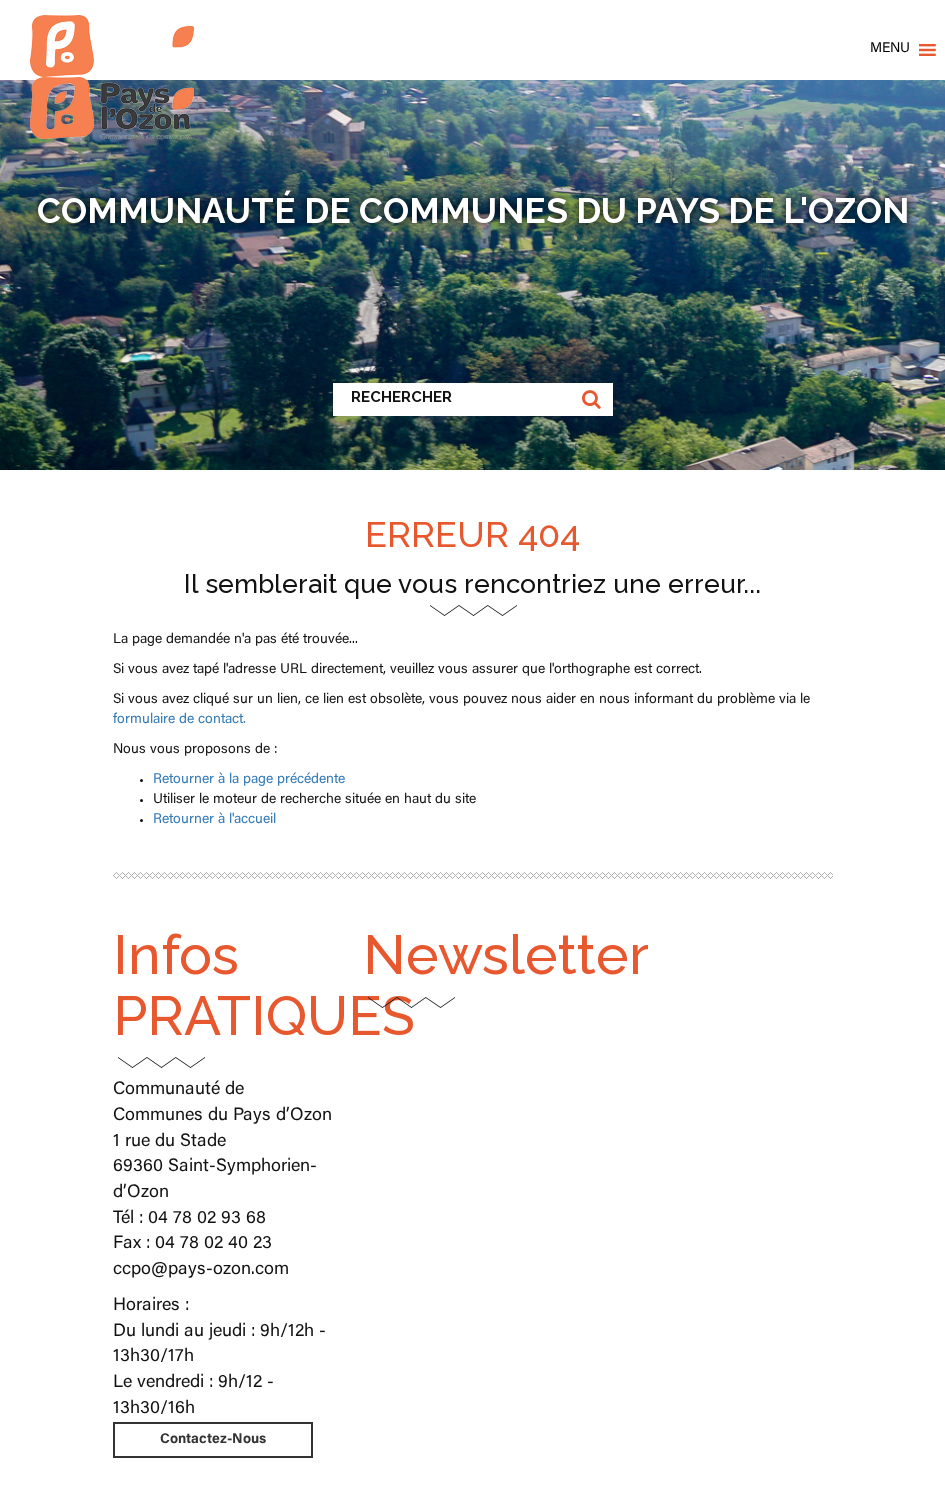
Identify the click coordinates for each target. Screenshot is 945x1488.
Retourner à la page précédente (249, 780)
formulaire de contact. (179, 720)
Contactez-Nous (213, 1440)
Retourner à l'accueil (214, 820)
